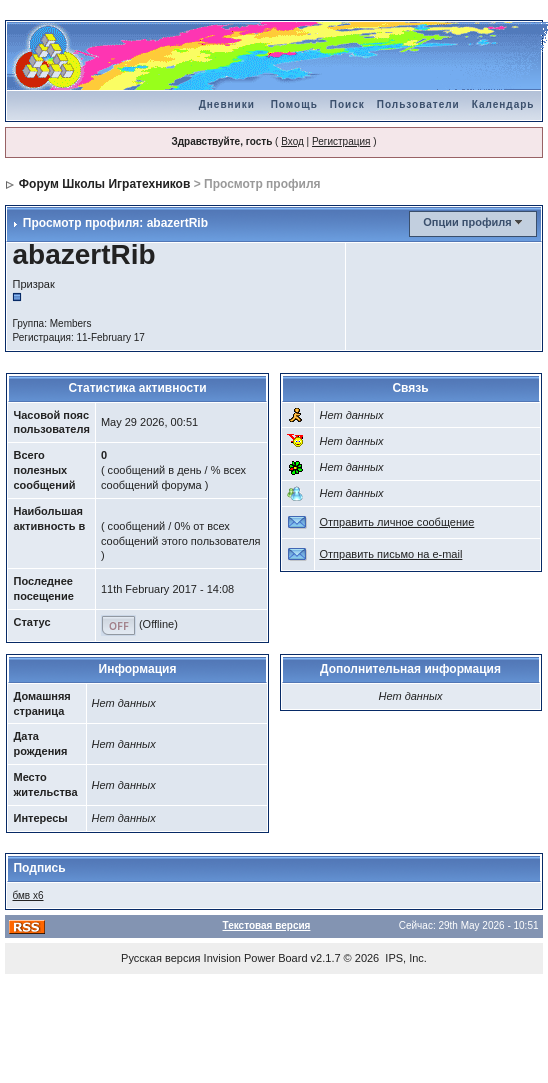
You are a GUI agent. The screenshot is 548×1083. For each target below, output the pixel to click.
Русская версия (160, 958)
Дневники (227, 104)
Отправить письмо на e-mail (391, 554)
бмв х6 (27, 895)
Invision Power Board (256, 958)
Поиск (347, 104)
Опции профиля (467, 222)
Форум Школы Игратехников (105, 184)
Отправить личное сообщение (397, 522)
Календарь (503, 104)
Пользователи (418, 104)
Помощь (294, 104)
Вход (292, 141)
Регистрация (341, 141)
